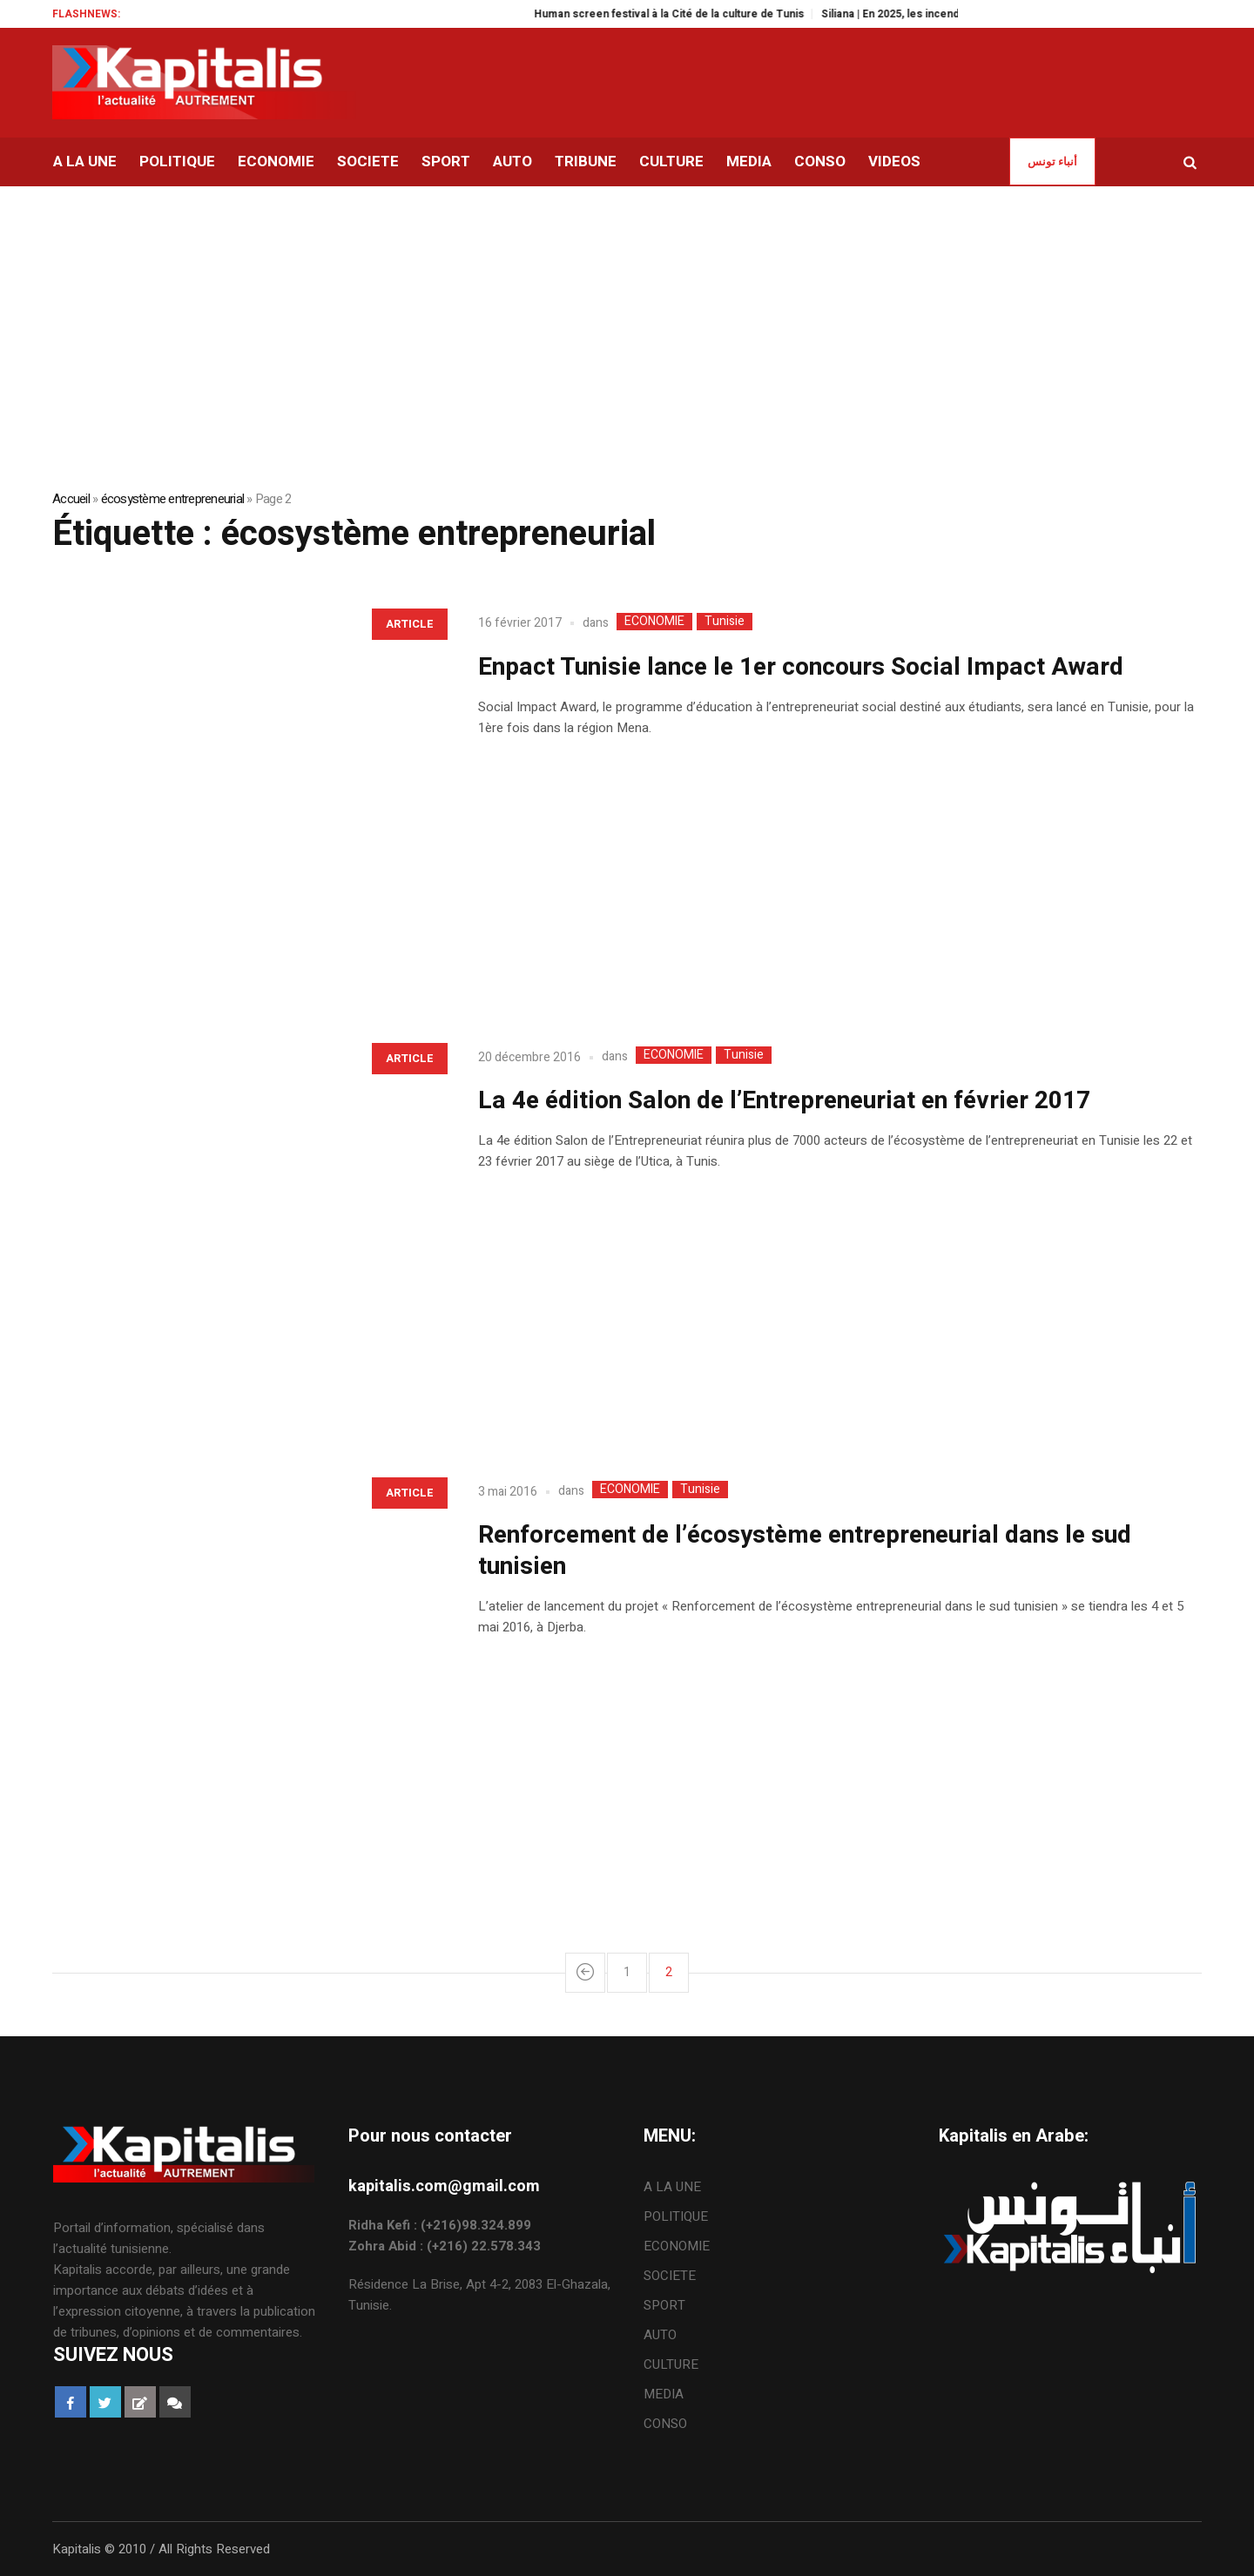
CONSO (665, 2423)
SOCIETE (670, 2275)
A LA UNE (672, 2186)
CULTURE (671, 2364)
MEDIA (664, 2394)
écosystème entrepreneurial (173, 498)
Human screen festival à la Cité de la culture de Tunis (691, 14)
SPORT (664, 2305)
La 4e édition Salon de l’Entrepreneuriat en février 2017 (784, 1101)
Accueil (71, 498)
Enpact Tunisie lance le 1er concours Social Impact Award (800, 667)
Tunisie (725, 621)
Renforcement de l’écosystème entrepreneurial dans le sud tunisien (804, 1550)
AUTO (660, 2334)
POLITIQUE (676, 2216)
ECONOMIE (654, 621)
